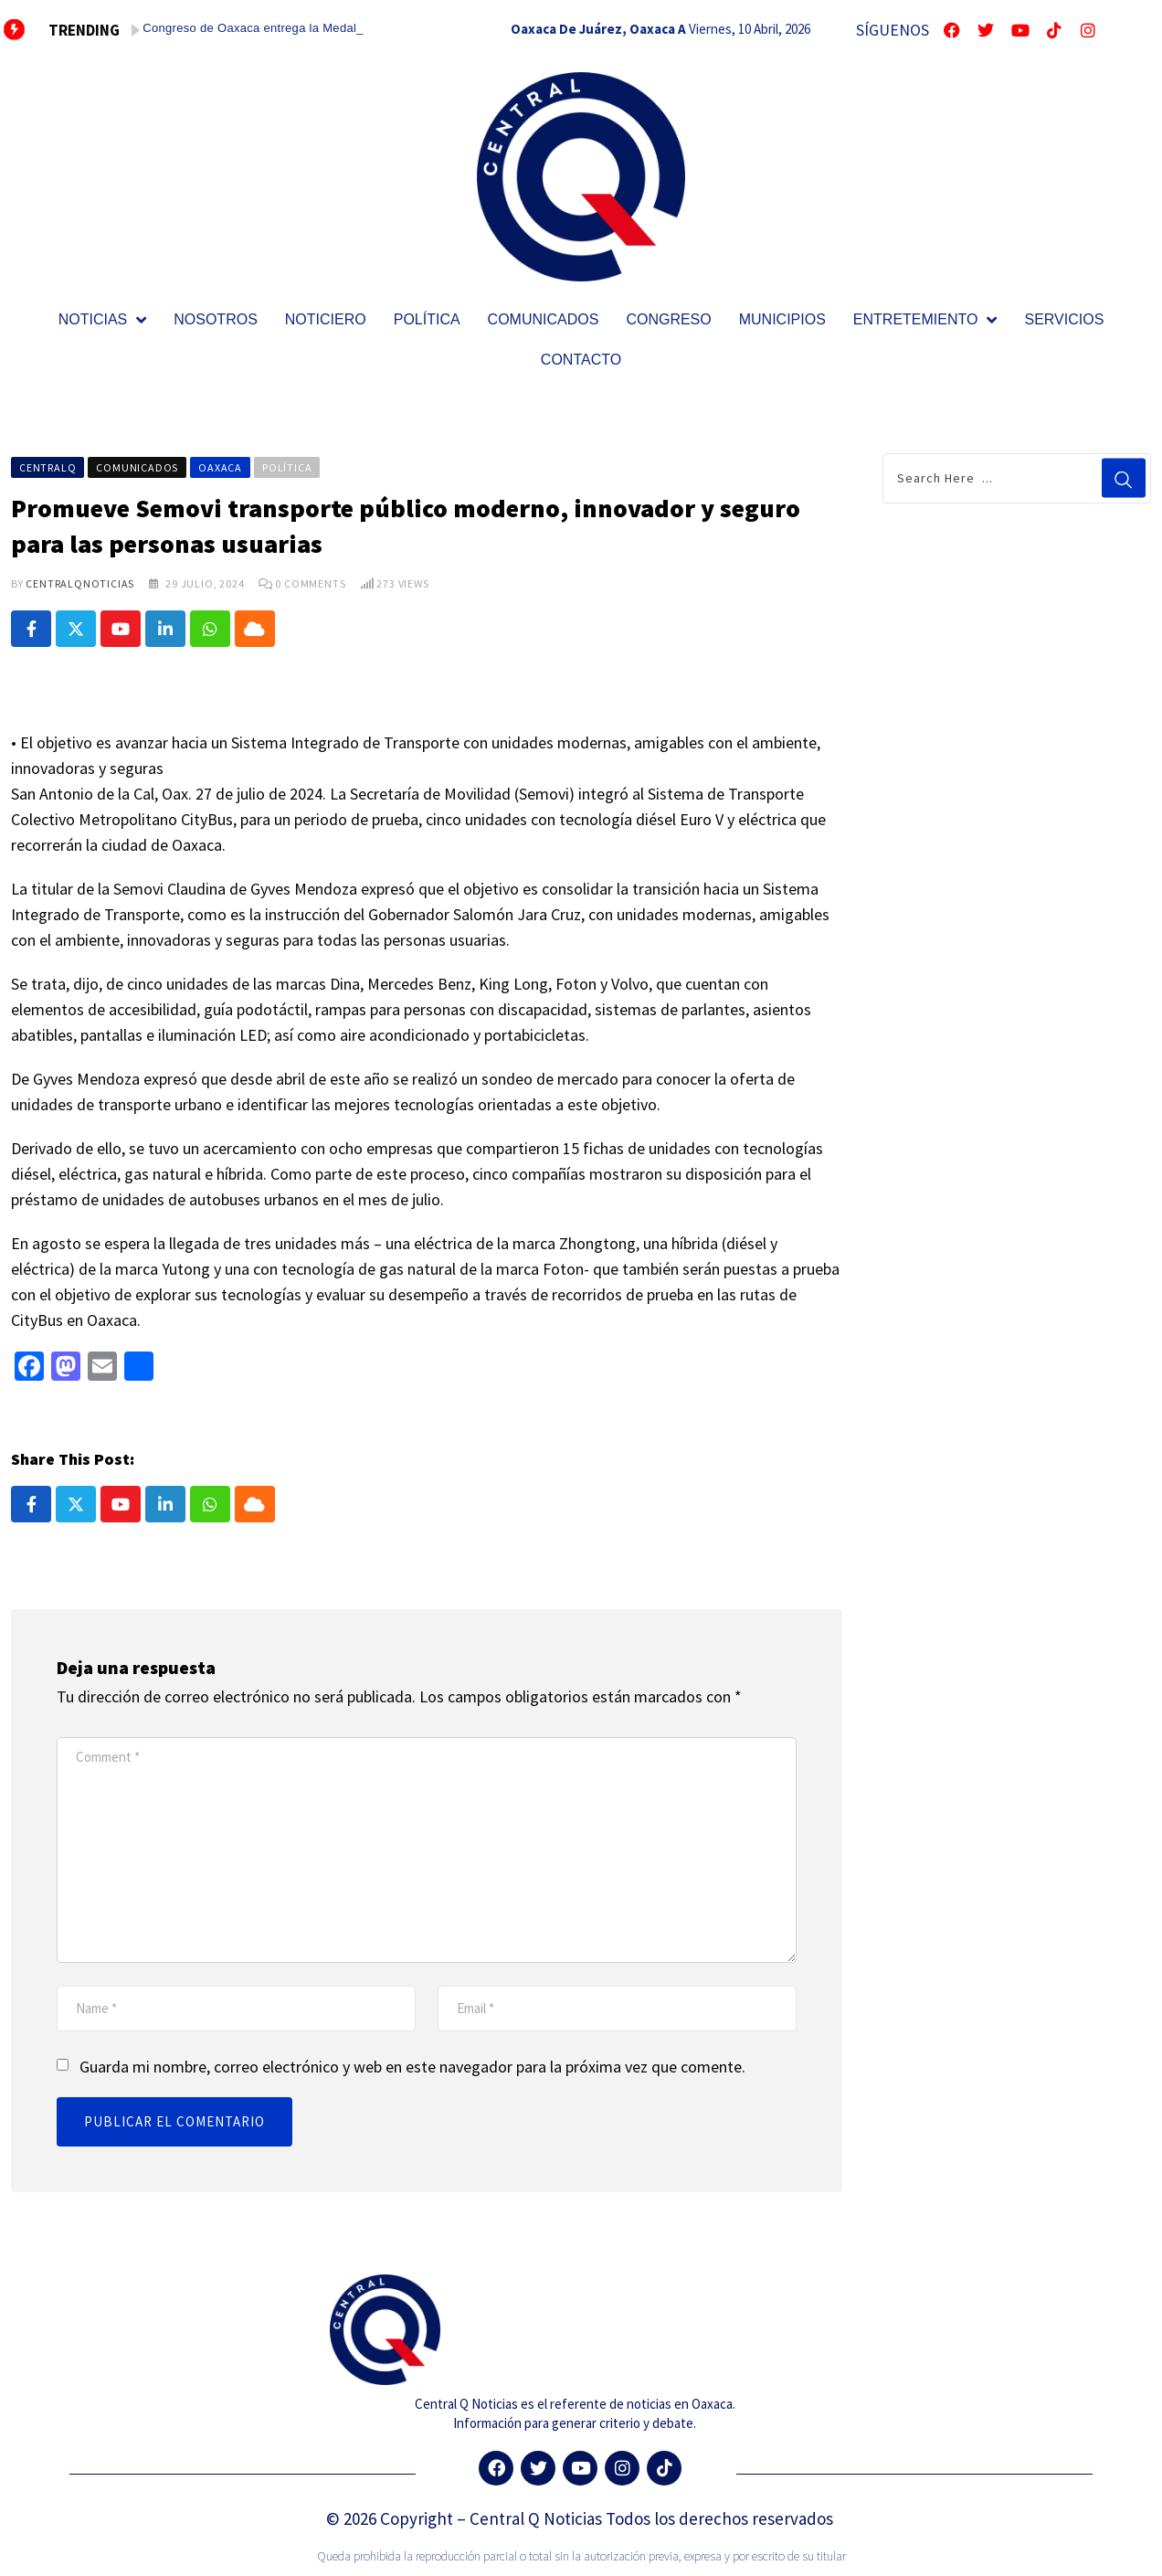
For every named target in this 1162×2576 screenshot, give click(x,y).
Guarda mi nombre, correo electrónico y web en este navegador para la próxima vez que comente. (412, 2066)
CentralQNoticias (80, 583)
